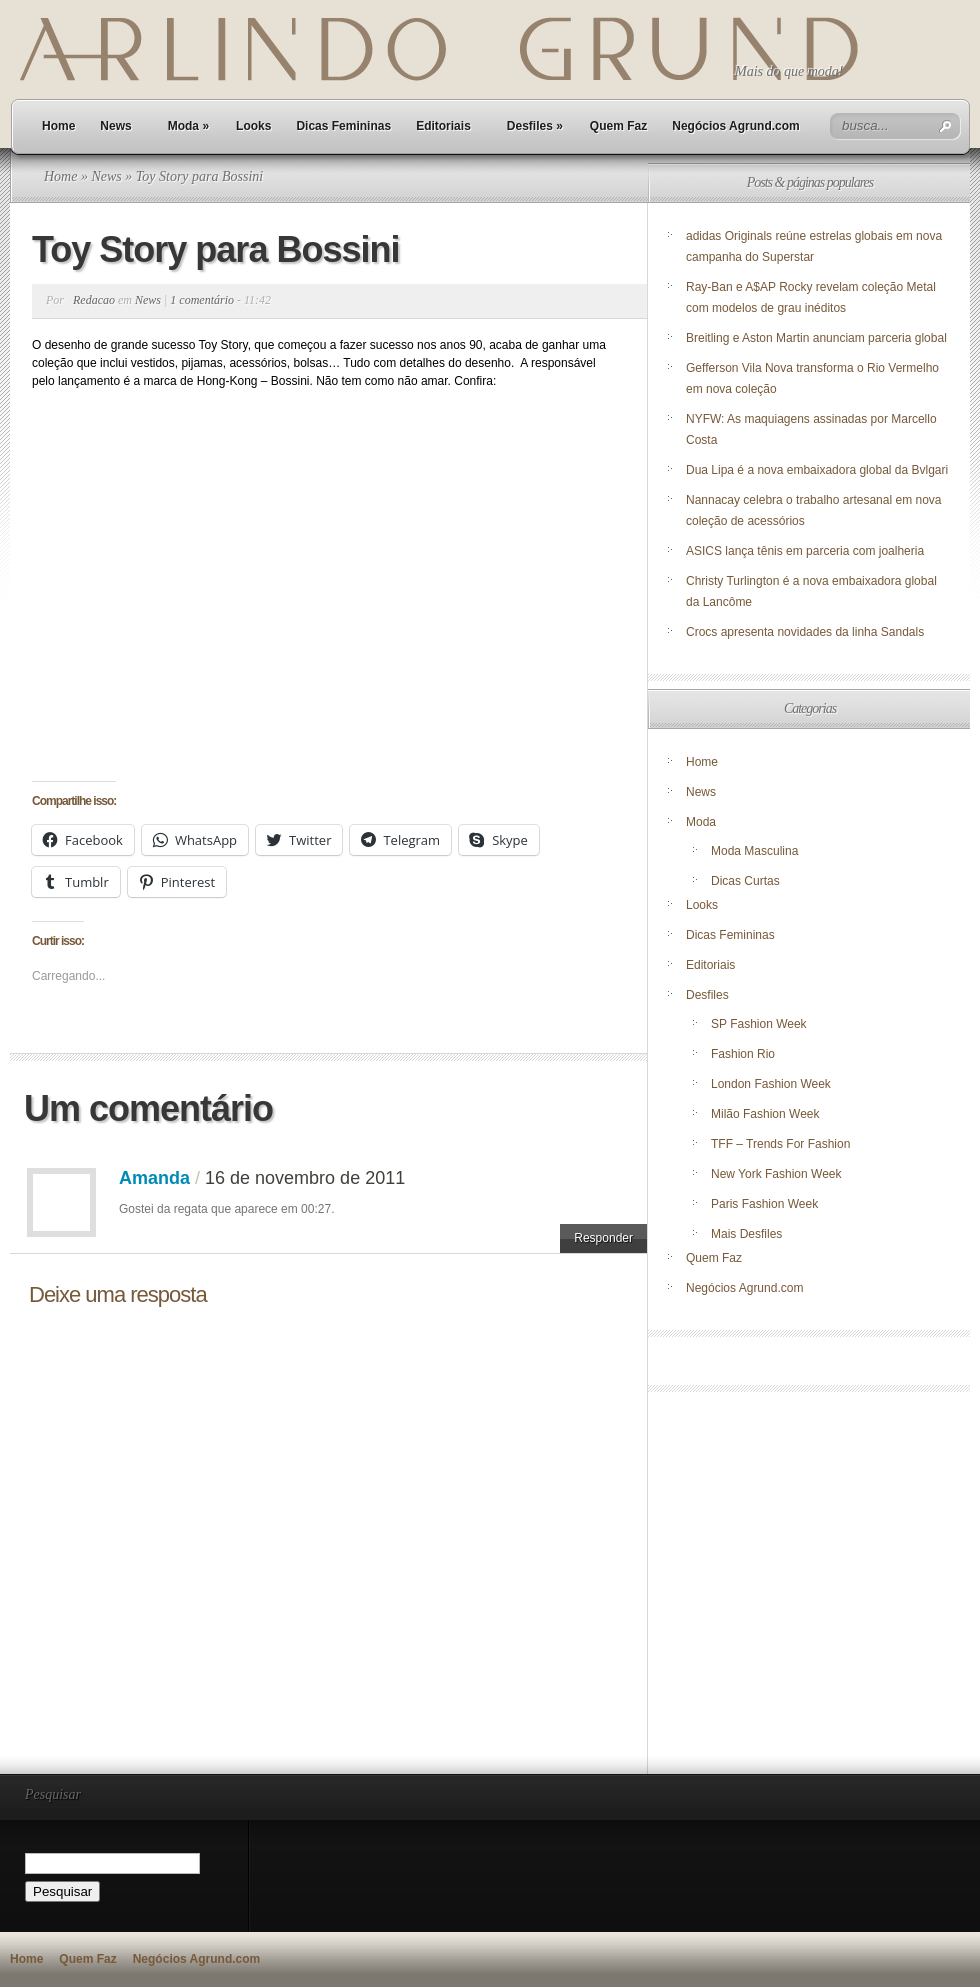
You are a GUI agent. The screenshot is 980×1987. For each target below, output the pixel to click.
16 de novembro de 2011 (305, 1178)
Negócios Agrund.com (736, 126)
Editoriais (443, 126)
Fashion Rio (743, 1054)
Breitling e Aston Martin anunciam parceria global (816, 338)
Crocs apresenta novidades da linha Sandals (805, 632)
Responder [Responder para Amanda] (603, 1238)
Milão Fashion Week (765, 1114)
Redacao (94, 300)
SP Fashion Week (759, 1024)
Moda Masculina (754, 851)
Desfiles (535, 126)
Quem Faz (618, 126)
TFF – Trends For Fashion (780, 1144)
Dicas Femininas (343, 126)
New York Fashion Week (776, 1174)
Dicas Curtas (745, 881)
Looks (253, 126)
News (115, 126)
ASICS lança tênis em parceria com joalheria (805, 551)
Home (58, 126)
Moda (188, 126)
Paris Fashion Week (764, 1204)
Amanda (154, 1178)
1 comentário (202, 300)
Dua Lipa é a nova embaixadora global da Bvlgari (817, 470)
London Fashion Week (771, 1084)
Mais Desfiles (746, 1234)
